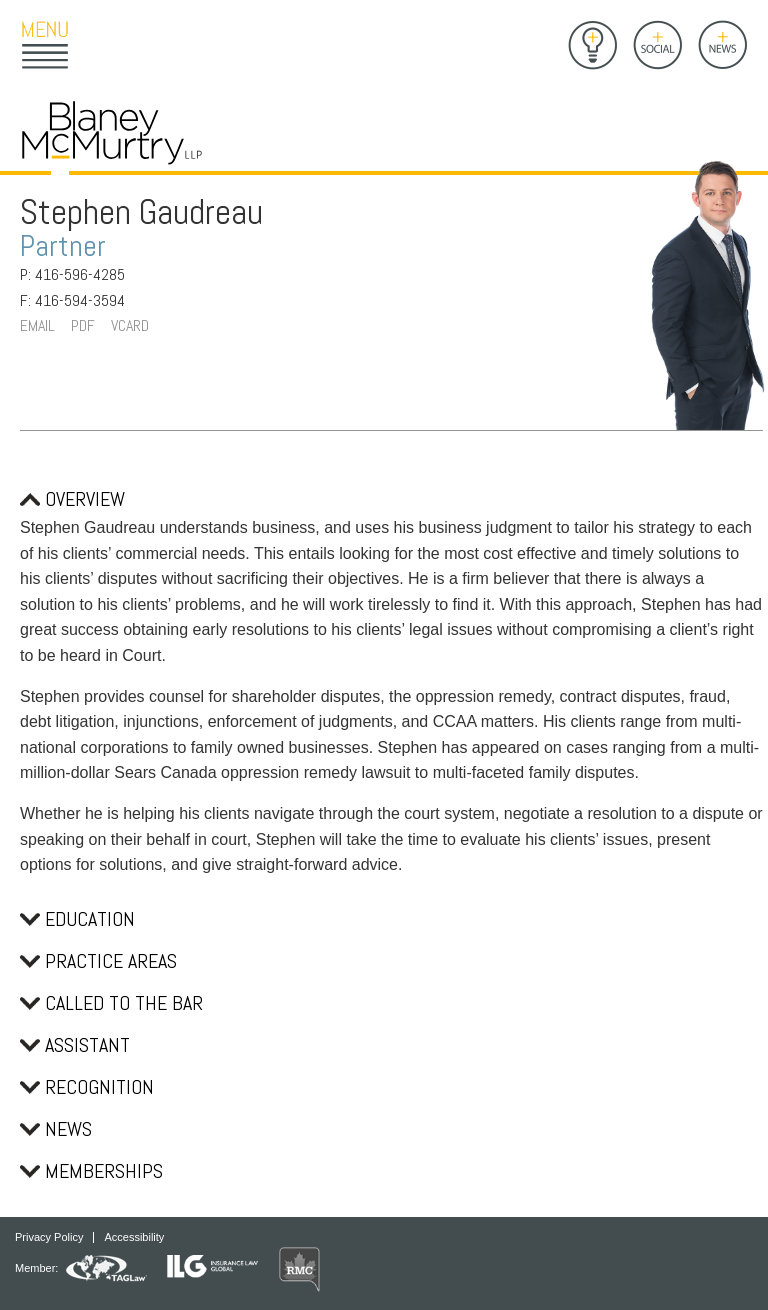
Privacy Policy (49, 1237)
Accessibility (134, 1237)
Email (37, 325)
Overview (72, 499)
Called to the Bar (111, 1003)
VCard (130, 325)
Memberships (91, 1171)
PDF (83, 325)
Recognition (87, 1087)
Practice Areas (98, 961)
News (56, 1129)
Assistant (75, 1045)
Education (77, 919)
